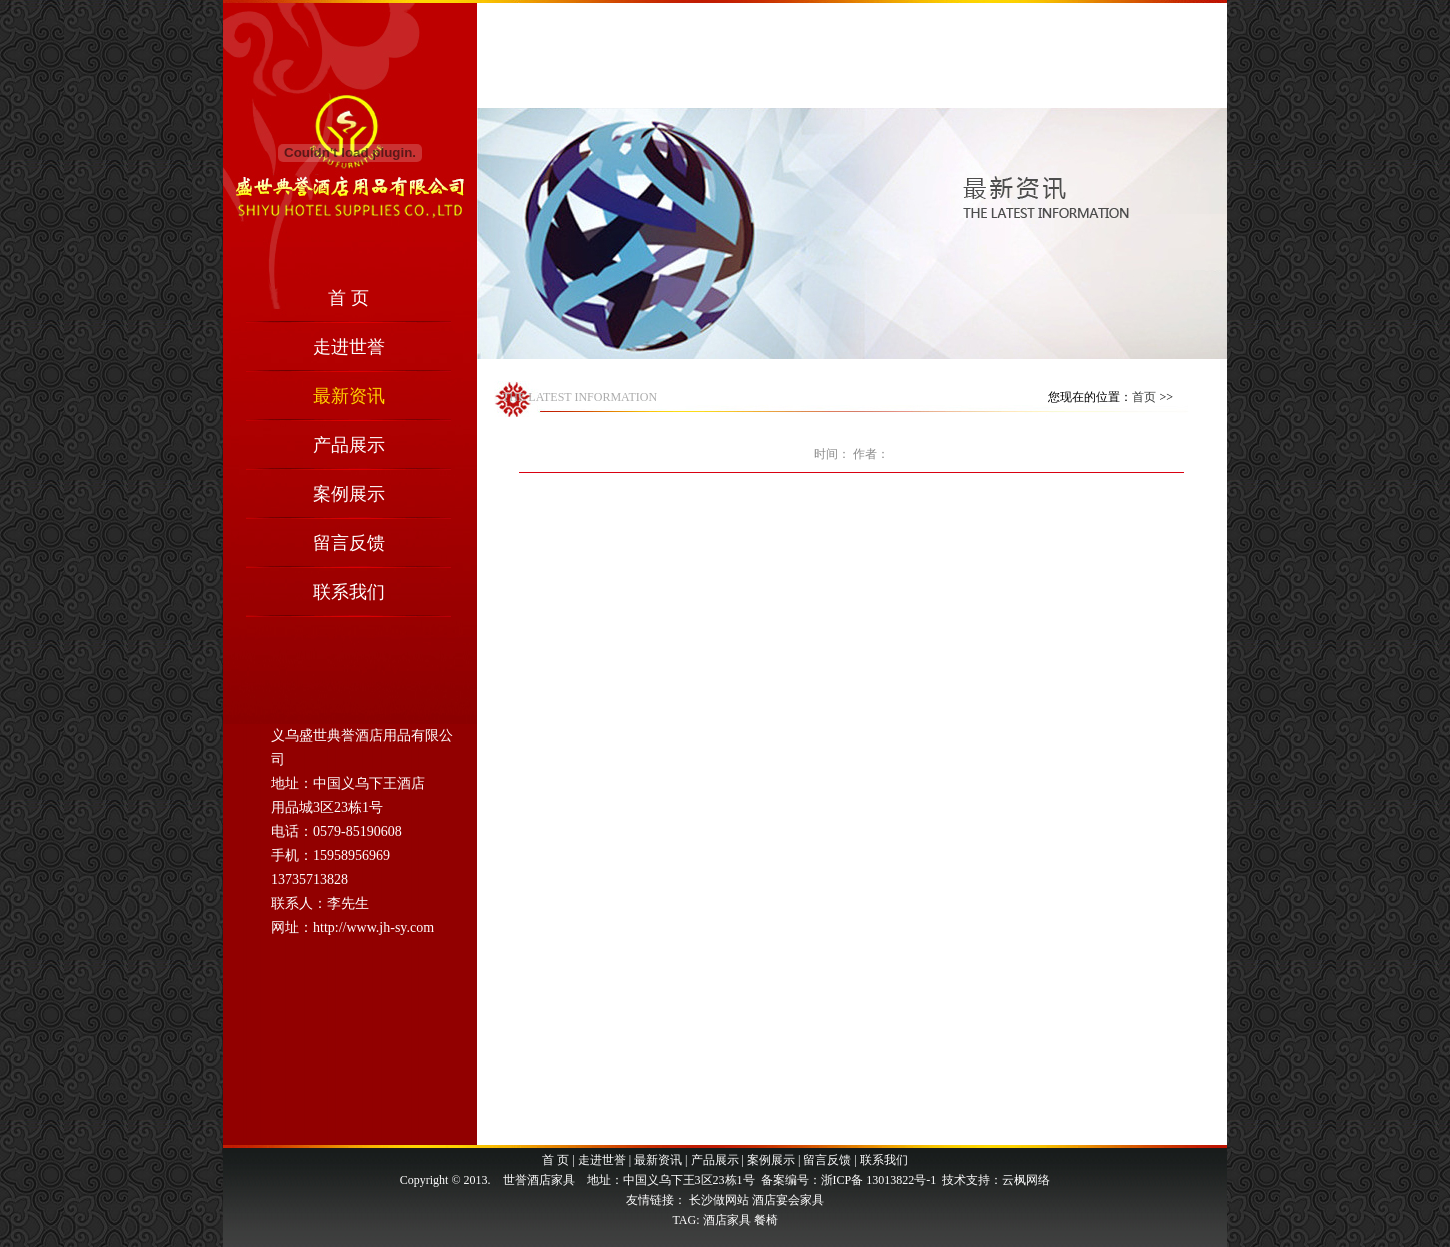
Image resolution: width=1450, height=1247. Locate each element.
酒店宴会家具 (788, 1200)
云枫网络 (1026, 1180)
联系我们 (349, 592)
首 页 (348, 298)
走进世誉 (349, 347)
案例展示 (349, 494)
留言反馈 (349, 543)
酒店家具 (727, 1220)
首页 (1144, 397)
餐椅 (766, 1220)
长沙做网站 (719, 1200)
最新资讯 (349, 396)
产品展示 (349, 445)
